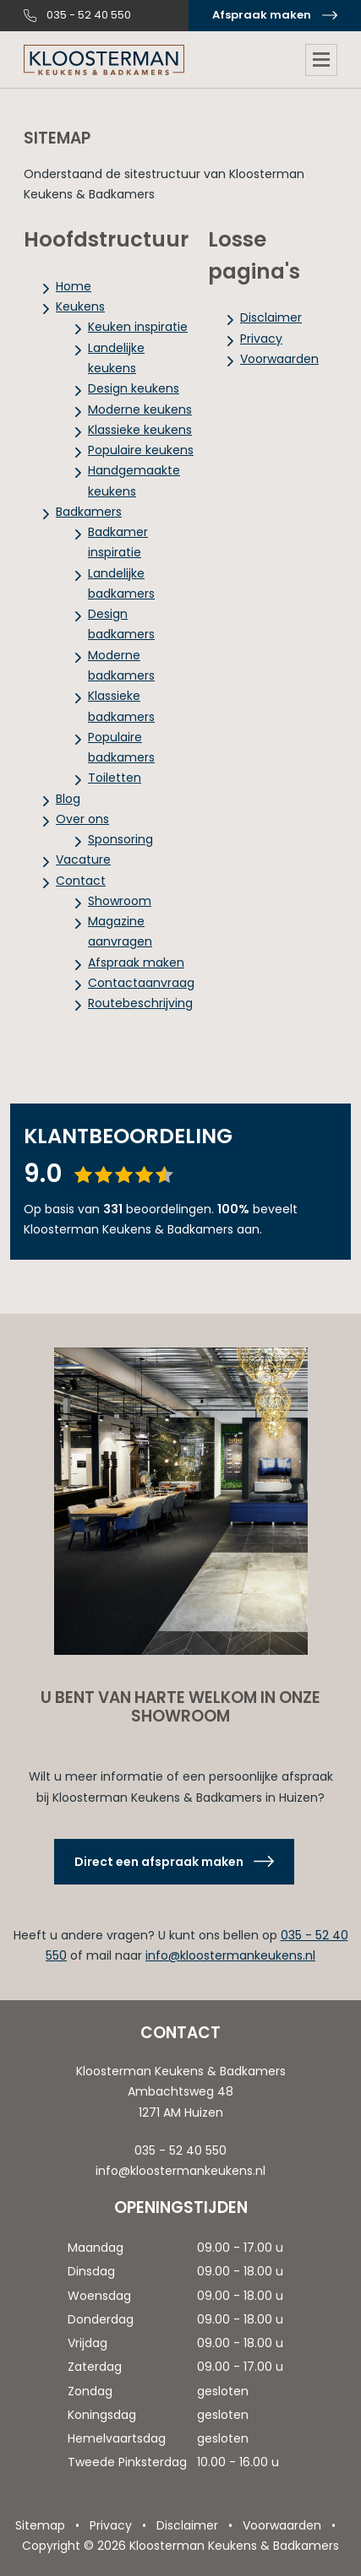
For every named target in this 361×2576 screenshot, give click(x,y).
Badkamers (89, 511)
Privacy (261, 338)
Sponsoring (120, 839)
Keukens (80, 306)
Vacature (83, 859)
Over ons (82, 819)
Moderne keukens (140, 409)
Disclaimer (271, 317)
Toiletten (114, 777)
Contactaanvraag (141, 982)
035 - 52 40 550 (88, 15)
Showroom (119, 900)
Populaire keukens (141, 450)
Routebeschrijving (140, 1003)
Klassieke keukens (140, 429)
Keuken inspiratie (138, 326)
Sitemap (40, 2525)
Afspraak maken (261, 15)
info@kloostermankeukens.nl (230, 1955)
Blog (68, 798)
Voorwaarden (279, 358)
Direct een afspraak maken (158, 1861)
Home (73, 286)
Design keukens (133, 388)
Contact (81, 880)
